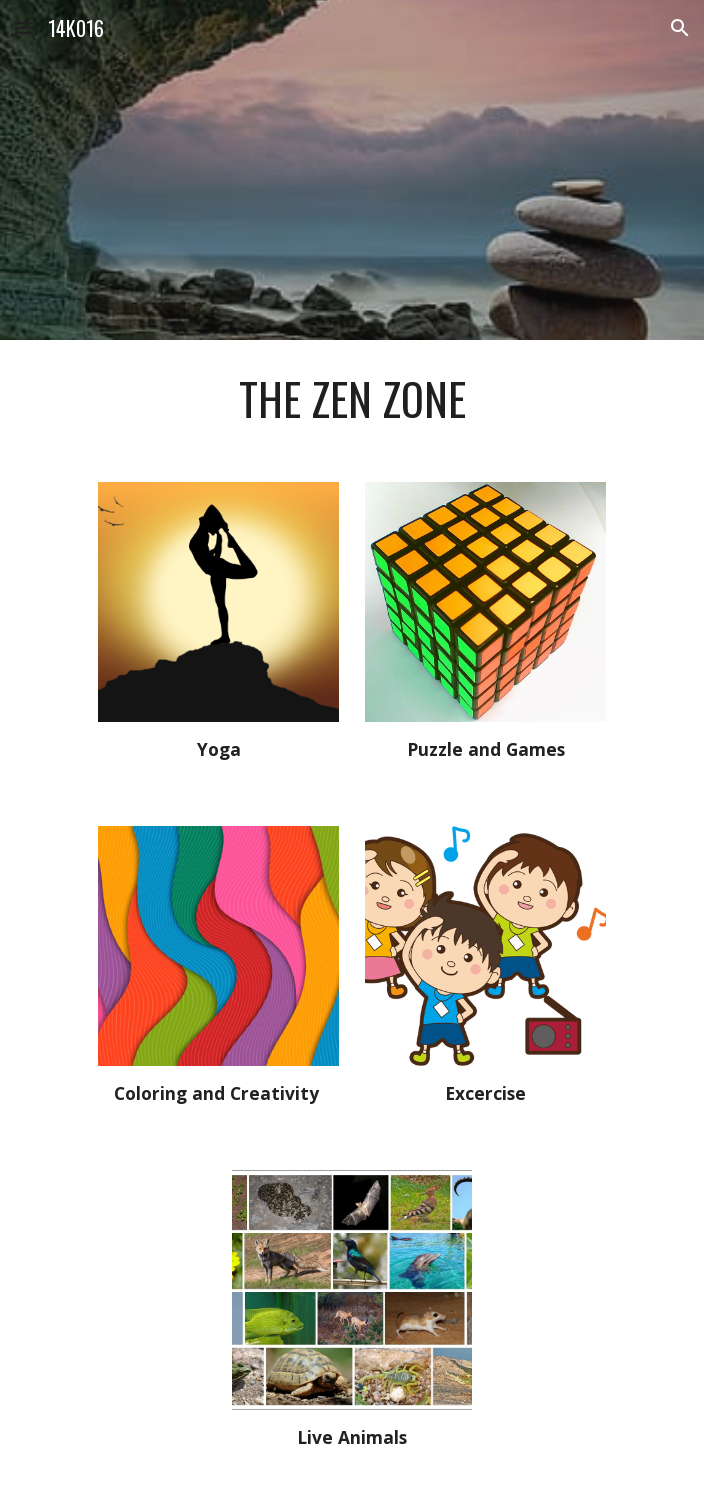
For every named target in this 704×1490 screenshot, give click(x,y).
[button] (24, 27)
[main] (351, 399)
